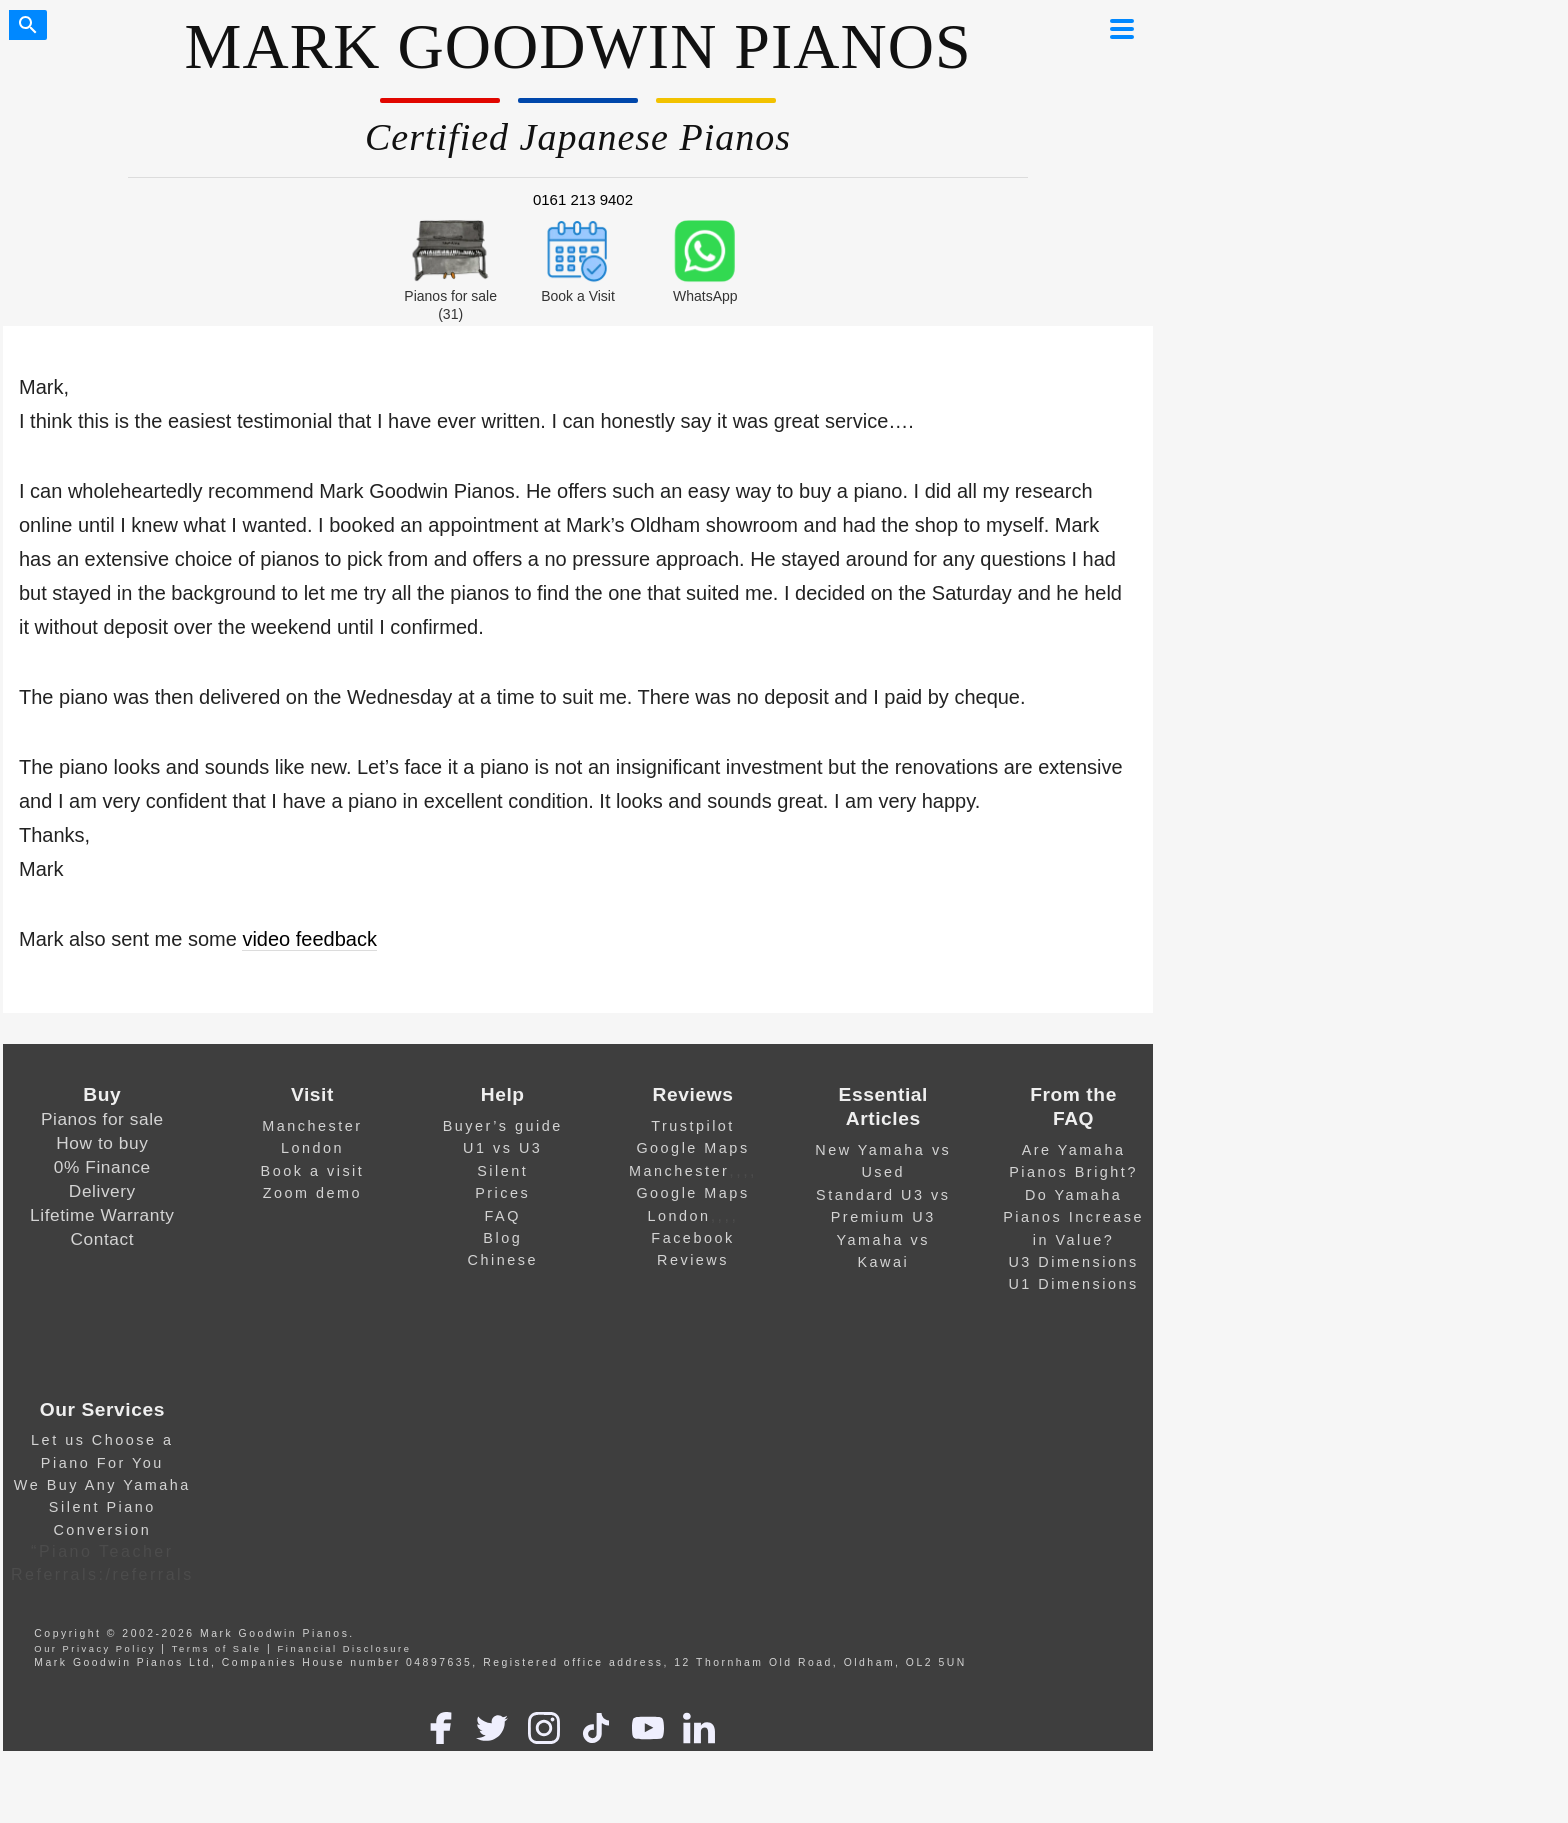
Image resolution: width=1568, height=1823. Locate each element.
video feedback (309, 939)
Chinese (503, 1260)
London (312, 1148)
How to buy (102, 1143)
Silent (502, 1171)
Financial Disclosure (345, 1649)
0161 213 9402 (583, 199)
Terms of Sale (217, 1649)
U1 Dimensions (1073, 1284)
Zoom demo (312, 1193)
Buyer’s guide (503, 1126)
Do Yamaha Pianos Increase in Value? (1073, 1217)
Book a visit (313, 1171)
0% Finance (102, 1167)
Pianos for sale (102, 1119)
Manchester (312, 1126)
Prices (502, 1193)
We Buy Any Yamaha (102, 1485)
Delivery (102, 1191)
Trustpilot (693, 1126)
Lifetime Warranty (102, 1215)
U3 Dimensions (1073, 1262)
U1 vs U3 (502, 1148)
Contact (103, 1239)
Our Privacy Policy (94, 1649)
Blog (502, 1238)
